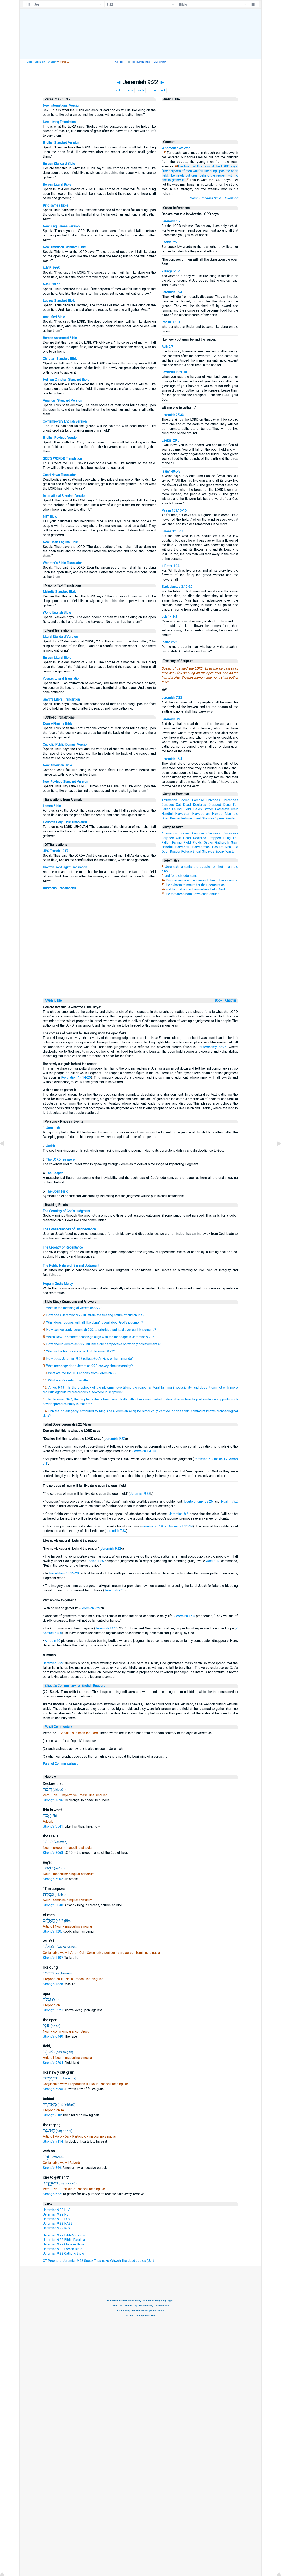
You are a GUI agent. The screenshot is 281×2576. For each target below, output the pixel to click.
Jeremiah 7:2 (203, 1459)
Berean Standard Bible (59, 164)
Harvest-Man (221, 814)
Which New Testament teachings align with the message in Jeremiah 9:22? (100, 1337)
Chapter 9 (52, 62)
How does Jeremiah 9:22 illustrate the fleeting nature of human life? (95, 1315)
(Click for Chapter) (64, 99)
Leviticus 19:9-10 (174, 372)
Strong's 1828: (53, 1984)
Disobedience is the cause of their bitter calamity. (202, 880)
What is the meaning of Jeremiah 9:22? (74, 1308)
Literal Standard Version (60, 637)
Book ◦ (219, 1000)
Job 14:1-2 (169, 617)
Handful (167, 814)
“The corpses (171, 171)
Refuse (186, 818)
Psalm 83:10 (171, 322)
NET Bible (50, 517)
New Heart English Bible (60, 542)
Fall (235, 805)
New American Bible (57, 765)
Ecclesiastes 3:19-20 (177, 587)
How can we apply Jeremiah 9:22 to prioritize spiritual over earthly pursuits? (101, 1330)
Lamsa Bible (52, 806)
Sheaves (208, 818)
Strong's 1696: (53, 1800)
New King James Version (61, 226)
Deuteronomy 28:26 (212, 1047)
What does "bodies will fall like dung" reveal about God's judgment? (94, 1322)
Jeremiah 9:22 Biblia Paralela (64, 2240)
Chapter (231, 1000)
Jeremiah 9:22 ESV (56, 2219)
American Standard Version (62, 400)
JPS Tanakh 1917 (55, 851)
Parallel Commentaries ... (60, 1764)
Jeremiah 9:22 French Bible (62, 2249)
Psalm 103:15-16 (174, 510)
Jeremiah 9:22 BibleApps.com (64, 2235)
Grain (234, 809)
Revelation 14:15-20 (64, 1573)
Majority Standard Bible (59, 592)
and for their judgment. (181, 876)
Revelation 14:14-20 (76, 1077)
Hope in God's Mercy (58, 1284)
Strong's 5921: (53, 2010)
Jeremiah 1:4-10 (144, 1451)
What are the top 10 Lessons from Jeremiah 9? (82, 1373)
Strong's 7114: (53, 2141)
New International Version (61, 105)
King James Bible (55, 205)
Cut (178, 805)
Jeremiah (40, 62)
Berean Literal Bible (57, 184)
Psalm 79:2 (229, 1501)
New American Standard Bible (64, 247)
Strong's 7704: (53, 2063)
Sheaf (197, 818)
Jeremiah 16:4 (172, 292)
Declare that (187, 166)
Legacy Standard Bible (59, 301)
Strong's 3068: (53, 1853)
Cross (130, 90)
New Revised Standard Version (65, 782)
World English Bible (57, 613)
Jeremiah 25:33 (173, 415)
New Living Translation (59, 122)
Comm (152, 90)
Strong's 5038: (53, 1905)
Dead (187, 805)
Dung (227, 805)
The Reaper (54, 1173)
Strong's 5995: (53, 2089)
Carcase (198, 800)
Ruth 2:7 (167, 347)
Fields (197, 809)
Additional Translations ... (60, 888)
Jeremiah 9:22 (115, 1439)
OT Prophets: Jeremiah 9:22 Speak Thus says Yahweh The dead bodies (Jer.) (98, 2261)
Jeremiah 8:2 (171, 719)
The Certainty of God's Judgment (66, 1211)
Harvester (182, 814)
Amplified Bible (54, 317)
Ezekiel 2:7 (169, 242)
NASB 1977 (51, 284)
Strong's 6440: (53, 2036)
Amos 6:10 (52, 1641)
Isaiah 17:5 (96, 1561)
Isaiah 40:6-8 (171, 471)
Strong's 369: (53, 2168)
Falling (177, 809)
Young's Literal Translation (61, 678)
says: (234, 166)
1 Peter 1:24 (170, 566)
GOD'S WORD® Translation (62, 459)
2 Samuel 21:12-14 (179, 1526)
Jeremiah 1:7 (171, 221)
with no (232, 175)
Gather (208, 809)
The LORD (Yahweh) (60, 1159)
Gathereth (222, 809)
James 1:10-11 (172, 531)
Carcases (213, 800)
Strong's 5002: (53, 1879)
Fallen (166, 809)
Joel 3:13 (213, 1561)
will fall (198, 171)
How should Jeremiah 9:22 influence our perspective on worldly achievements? (103, 1344)
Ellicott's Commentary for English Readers (75, 1686)
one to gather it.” (174, 180)
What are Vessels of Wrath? (68, 1380)
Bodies (184, 800)
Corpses (168, 805)
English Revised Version (60, 438)
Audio (119, 90)
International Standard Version (64, 496)
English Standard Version (61, 143)
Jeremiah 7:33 (172, 698)
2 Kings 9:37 (171, 271)
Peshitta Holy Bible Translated (65, 822)
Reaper (175, 818)
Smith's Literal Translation (61, 699)
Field (187, 809)
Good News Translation (59, 475)
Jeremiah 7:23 (114, 1590)
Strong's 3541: (53, 1826)
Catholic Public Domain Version (65, 744)
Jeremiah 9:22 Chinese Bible (63, 2244)
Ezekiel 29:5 (170, 440)
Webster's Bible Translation (62, 563)
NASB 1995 (51, 268)
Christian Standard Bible (60, 359)
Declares (199, 805)
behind (204, 175)
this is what (205, 166)
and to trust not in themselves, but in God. (196, 889)
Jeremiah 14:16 (106, 1628)
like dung (210, 171)
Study (141, 90)
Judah (50, 1146)
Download (230, 198)
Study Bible (53, 1000)
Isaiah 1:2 (221, 1459)
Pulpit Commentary (58, 1727)
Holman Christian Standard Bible (66, 380)
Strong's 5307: (53, 1958)
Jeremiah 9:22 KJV (56, 2228)
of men (187, 171)
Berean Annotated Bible (60, 338)
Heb (163, 90)
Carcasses (230, 800)
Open (165, 818)
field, (165, 175)
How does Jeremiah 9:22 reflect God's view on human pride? (90, 1359)
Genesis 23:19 (152, 1526)
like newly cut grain (184, 175)
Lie (236, 814)
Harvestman (201, 814)
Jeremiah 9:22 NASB (58, 2223)
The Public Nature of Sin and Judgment (71, 1266)
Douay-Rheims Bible (57, 724)
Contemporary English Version (65, 421)
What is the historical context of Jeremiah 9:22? (80, 1351)
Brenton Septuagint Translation (65, 867)
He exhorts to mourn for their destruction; (195, 885)
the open (232, 171)
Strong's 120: (53, 1931)
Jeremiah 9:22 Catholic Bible (63, 2253)
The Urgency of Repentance (63, 1247)
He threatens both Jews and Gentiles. (193, 894)
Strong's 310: (53, 2115)
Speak (219, 818)
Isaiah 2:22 (169, 642)
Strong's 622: (53, 2194)
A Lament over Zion (176, 148)
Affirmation (169, 800)
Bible (29, 62)
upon (221, 171)
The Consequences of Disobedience (69, 1229)
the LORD (222, 166)
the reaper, (218, 175)
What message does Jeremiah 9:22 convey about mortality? (89, 1366)
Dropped (214, 805)
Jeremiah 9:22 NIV (56, 2210)
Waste (230, 818)
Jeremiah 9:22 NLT (56, 2214)
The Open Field (57, 1191)
